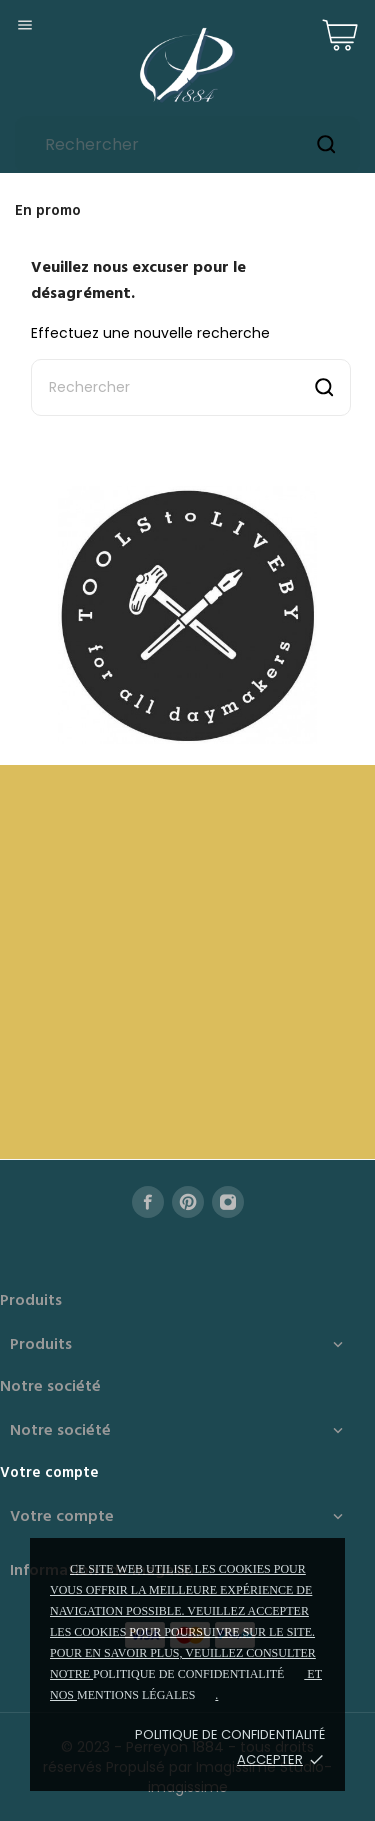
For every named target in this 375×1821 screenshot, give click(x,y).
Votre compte (49, 1473)
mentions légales (136, 1695)
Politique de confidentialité (230, 1734)
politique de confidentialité (188, 1674)
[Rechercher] (187, 144)
